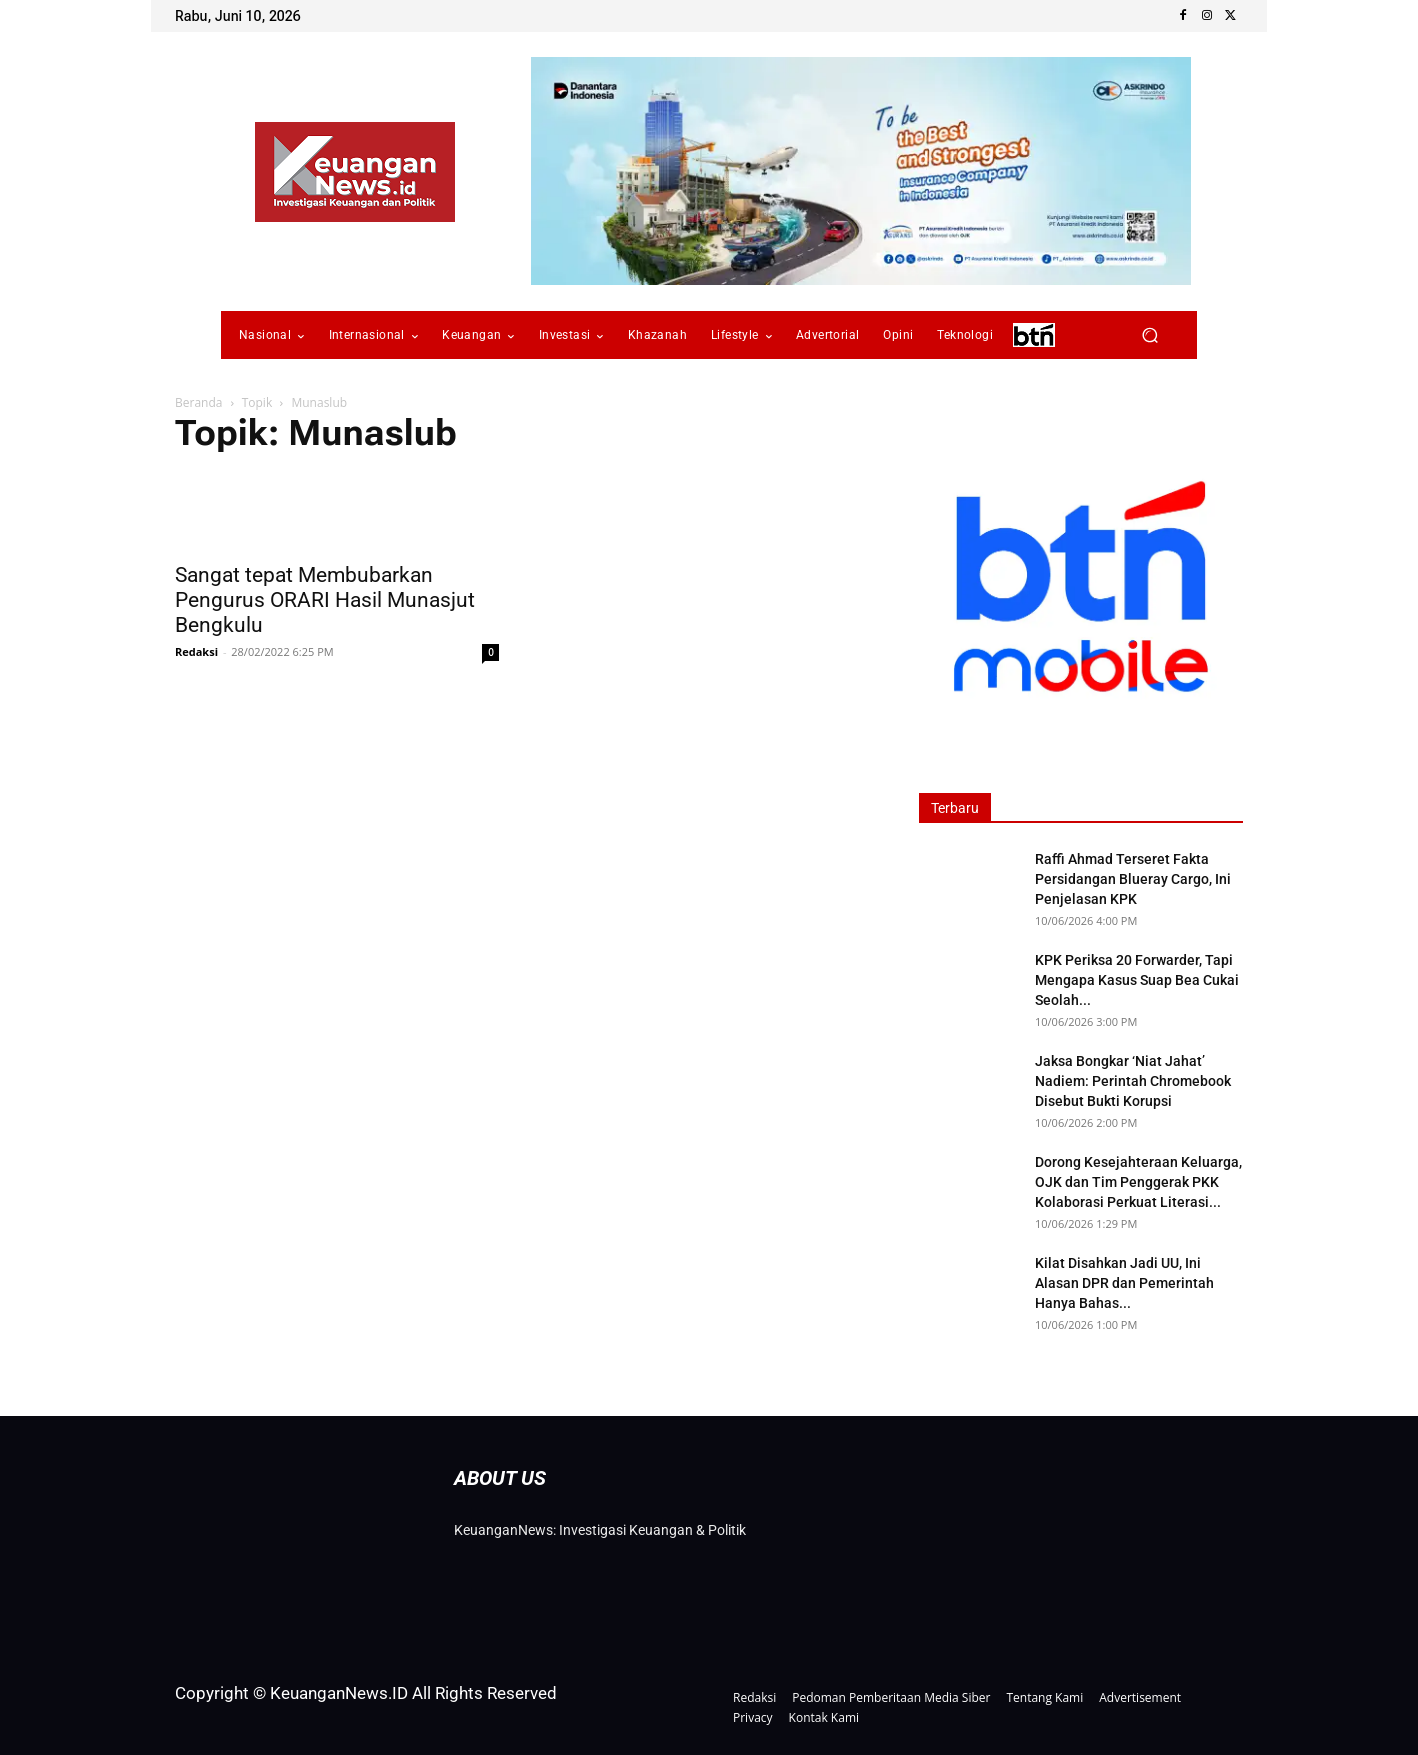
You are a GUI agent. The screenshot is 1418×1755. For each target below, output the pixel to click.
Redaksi (196, 651)
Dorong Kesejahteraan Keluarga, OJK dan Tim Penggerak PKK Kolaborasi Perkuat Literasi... (1138, 1182)
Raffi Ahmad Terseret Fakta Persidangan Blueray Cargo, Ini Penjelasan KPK (1133, 879)
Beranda (198, 402)
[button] (1149, 335)
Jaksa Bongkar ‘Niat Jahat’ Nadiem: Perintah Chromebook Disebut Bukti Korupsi (1133, 1081)
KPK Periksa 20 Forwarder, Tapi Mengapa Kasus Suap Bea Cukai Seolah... (1137, 980)
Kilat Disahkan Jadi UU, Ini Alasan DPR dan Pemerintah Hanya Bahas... (1124, 1283)
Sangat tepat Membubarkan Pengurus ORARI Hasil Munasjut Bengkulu (325, 600)
